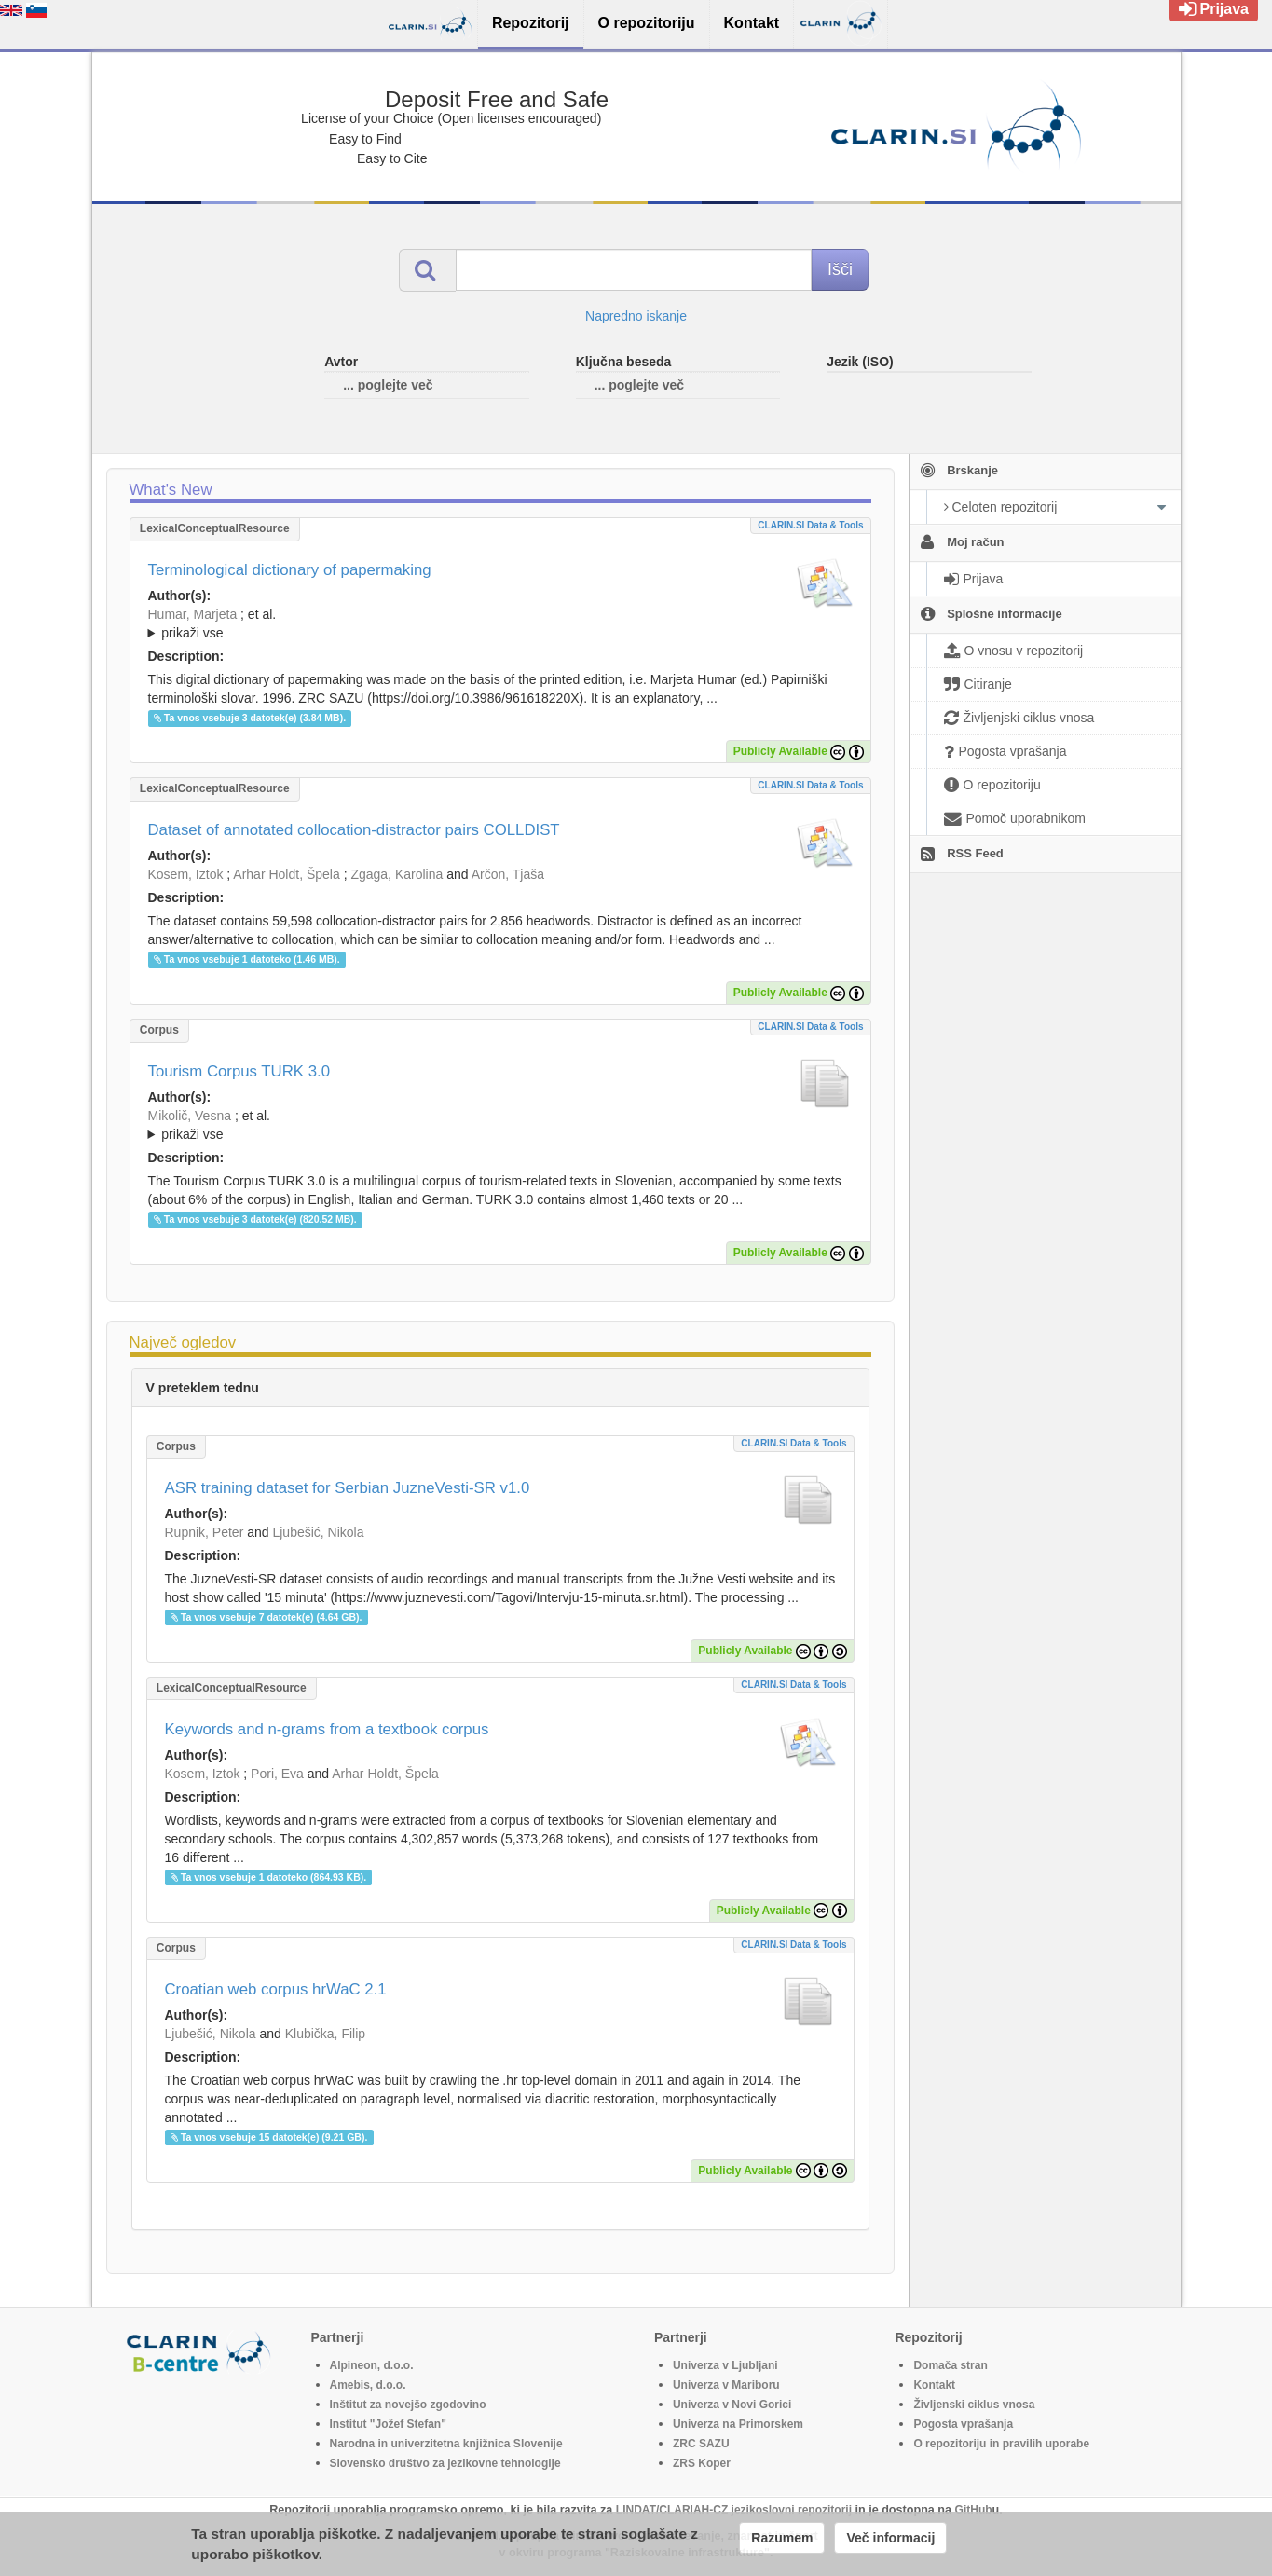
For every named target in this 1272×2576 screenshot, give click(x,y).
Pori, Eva (277, 1773)
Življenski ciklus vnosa (973, 2404)
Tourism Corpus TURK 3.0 (239, 1071)
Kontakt (934, 2384)
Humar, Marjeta (193, 614)
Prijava (1214, 9)
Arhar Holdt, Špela (286, 874)
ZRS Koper (702, 2463)
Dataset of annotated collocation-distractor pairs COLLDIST (354, 830)
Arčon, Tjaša (508, 874)
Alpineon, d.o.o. (372, 2365)
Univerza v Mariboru (726, 2384)
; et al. (500, 624)
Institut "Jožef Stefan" (388, 2424)
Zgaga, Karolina (396, 874)
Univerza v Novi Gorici (732, 2404)
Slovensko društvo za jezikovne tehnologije (445, 2463)
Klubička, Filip (325, 2033)
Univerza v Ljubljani (725, 2365)
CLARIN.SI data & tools (810, 525)
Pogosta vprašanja (963, 2424)
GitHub (973, 2509)
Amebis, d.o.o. (368, 2384)
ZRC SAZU (701, 2443)
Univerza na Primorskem (738, 2424)
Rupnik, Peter (204, 1532)
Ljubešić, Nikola (317, 1532)
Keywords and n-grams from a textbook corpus (327, 1729)
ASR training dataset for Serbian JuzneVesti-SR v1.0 (347, 1488)
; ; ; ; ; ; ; (500, 623)
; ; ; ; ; (500, 1125)
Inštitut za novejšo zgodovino (408, 2404)
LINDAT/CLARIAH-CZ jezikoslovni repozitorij (734, 2509)
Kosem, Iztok (186, 874)
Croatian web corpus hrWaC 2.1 (276, 1989)
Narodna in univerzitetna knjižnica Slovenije (446, 2443)
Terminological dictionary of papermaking (289, 570)
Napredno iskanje (636, 315)
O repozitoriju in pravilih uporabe (1001, 2443)
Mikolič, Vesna (189, 1115)
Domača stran (950, 2365)
